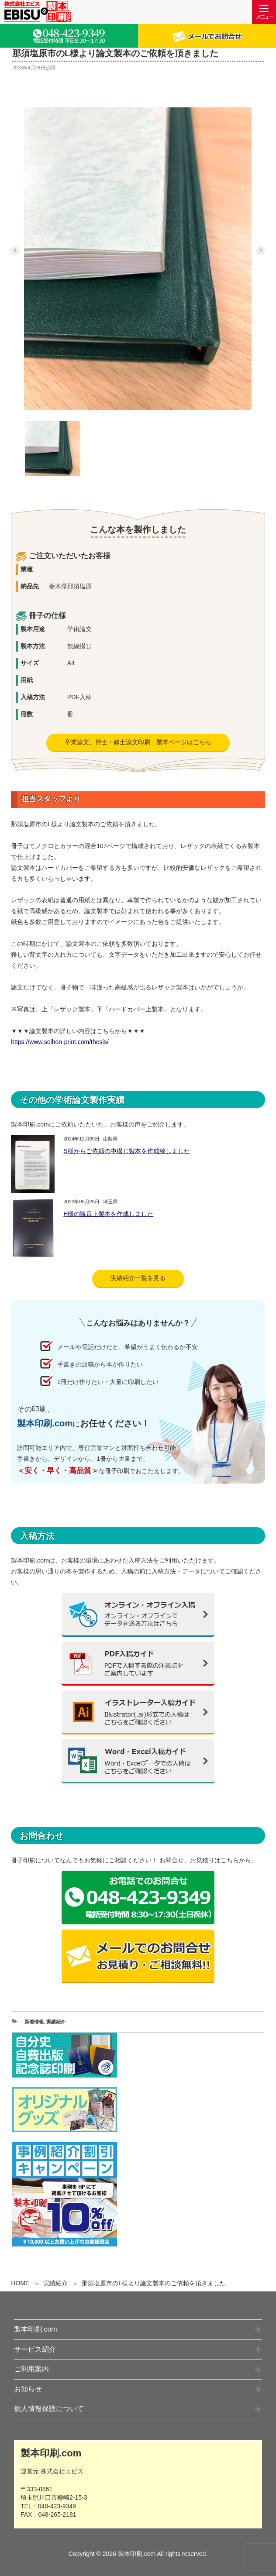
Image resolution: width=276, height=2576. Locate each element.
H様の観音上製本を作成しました (108, 1213)
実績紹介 (55, 2283)
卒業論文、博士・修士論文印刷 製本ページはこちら (138, 741)
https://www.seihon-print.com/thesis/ (59, 1041)
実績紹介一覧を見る (138, 1277)
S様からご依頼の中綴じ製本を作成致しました (126, 1150)
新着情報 (34, 2021)
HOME (20, 2283)
